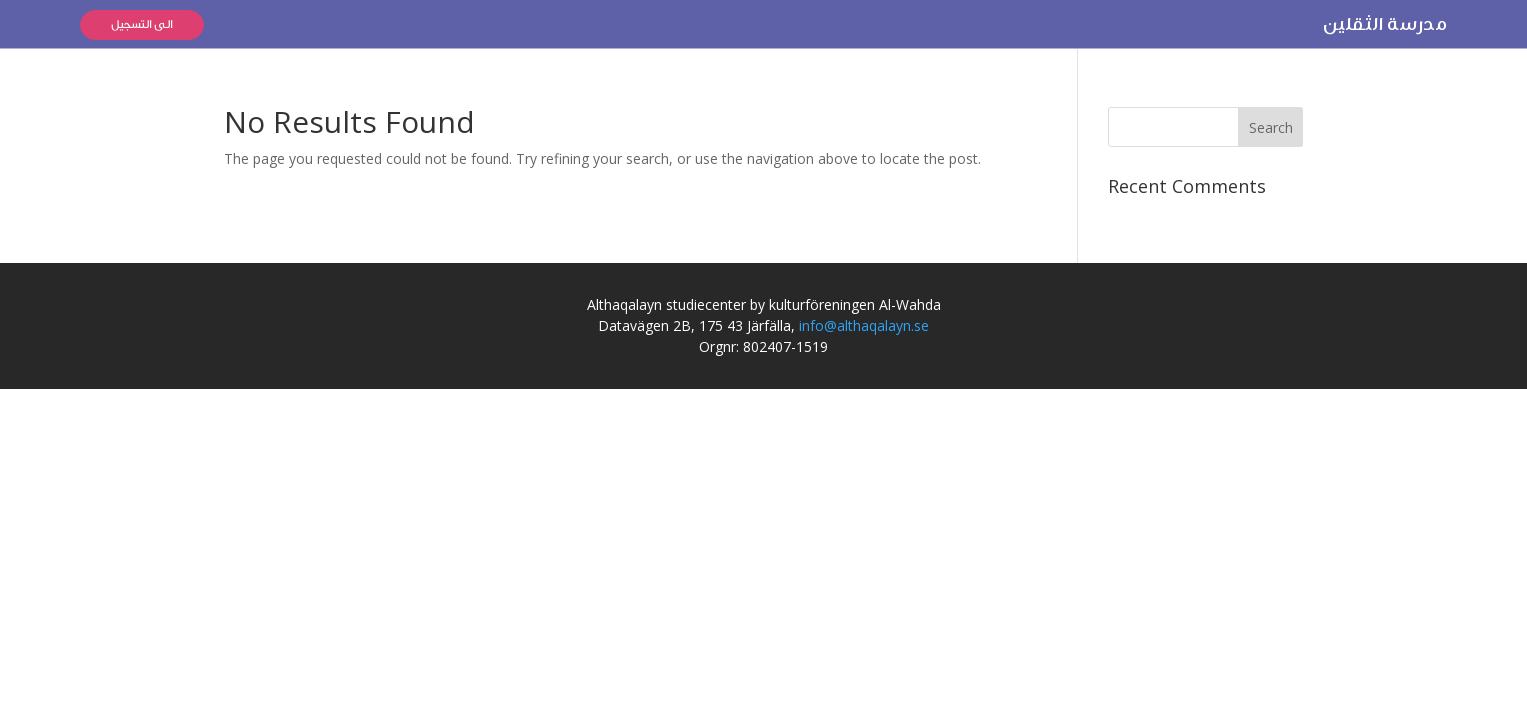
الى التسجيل (142, 24)
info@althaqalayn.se (864, 325)
